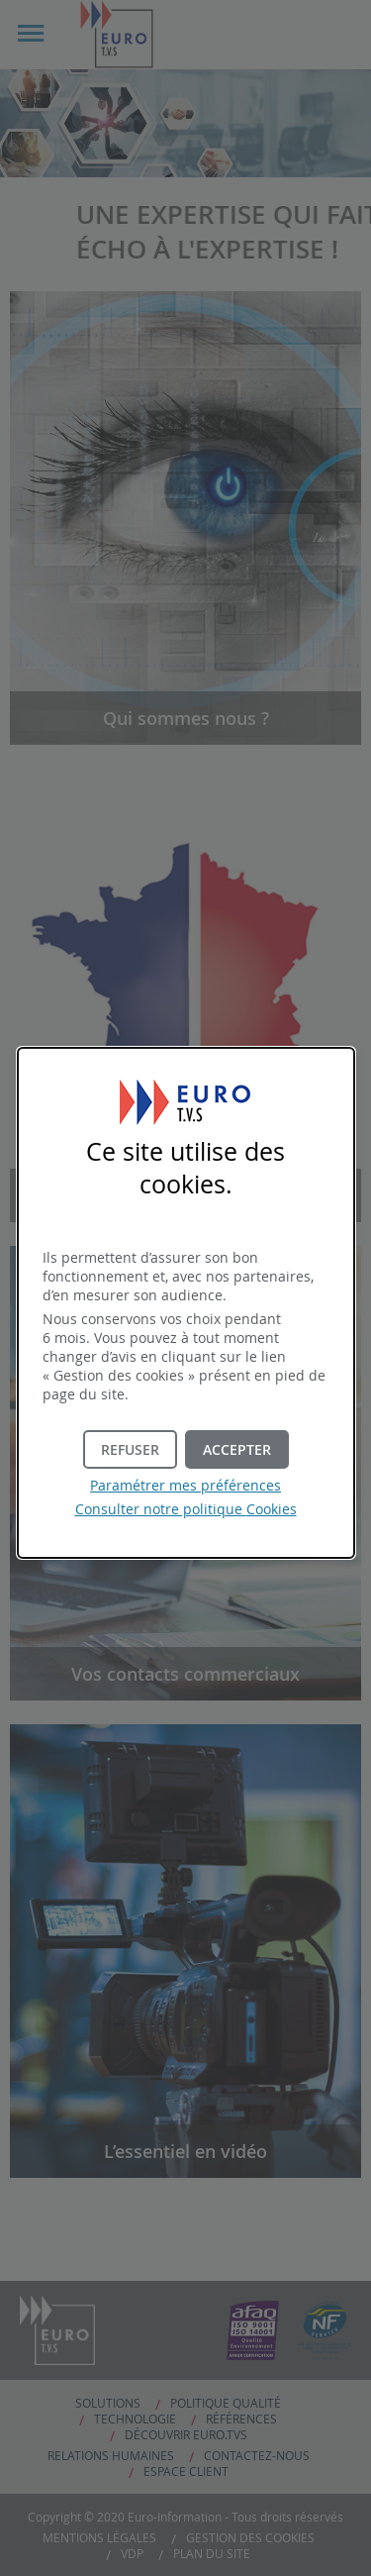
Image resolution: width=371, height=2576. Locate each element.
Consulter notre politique (186, 1508)
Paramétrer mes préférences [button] (185, 1485)
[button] (237, 1449)
